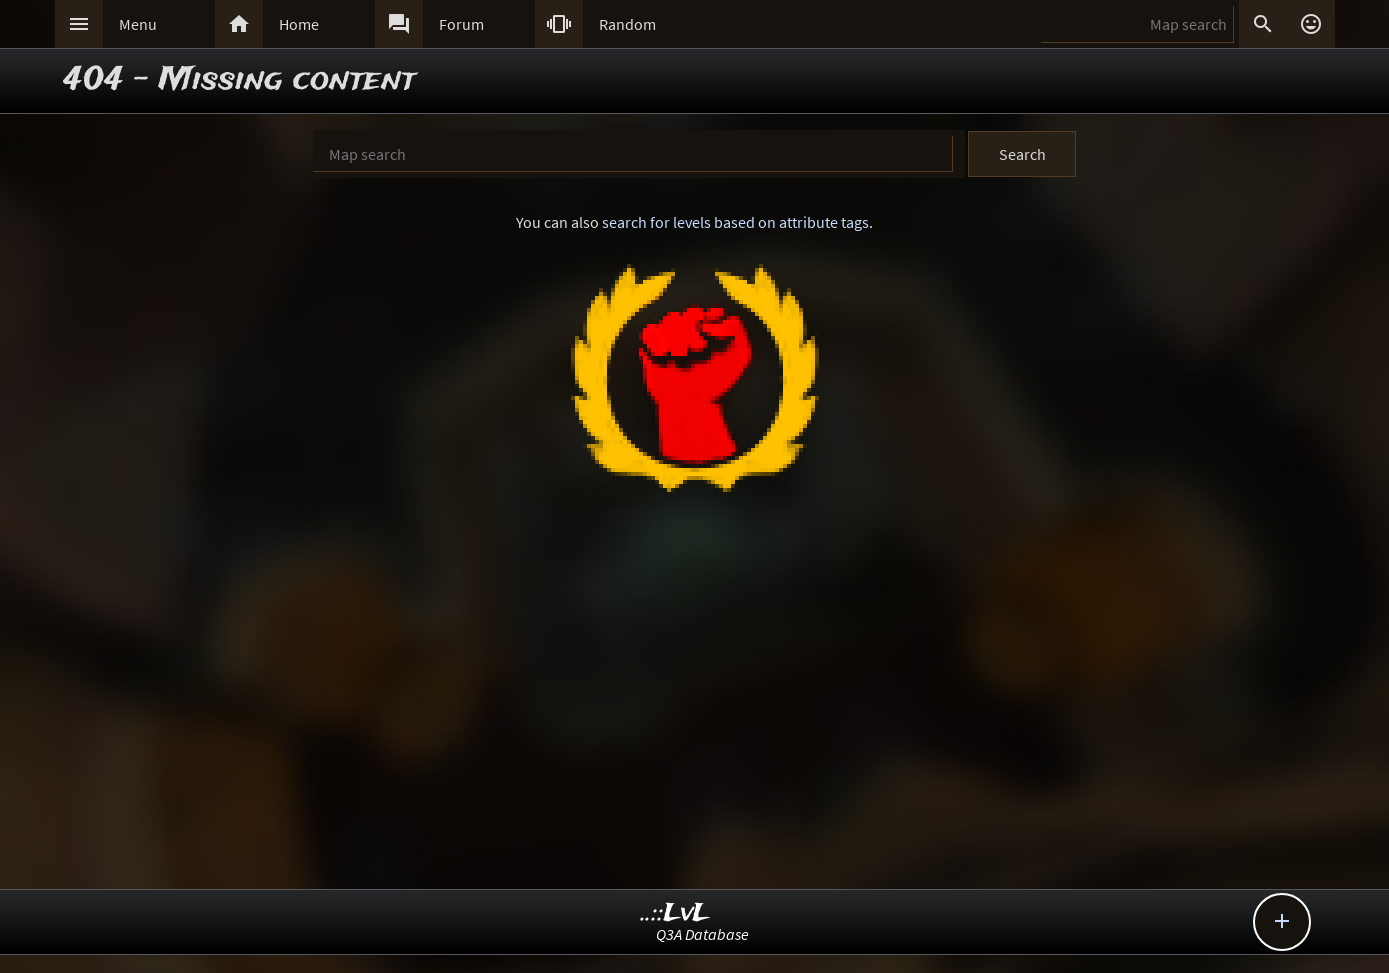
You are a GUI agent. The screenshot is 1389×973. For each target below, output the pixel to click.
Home (299, 24)
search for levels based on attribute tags (735, 222)
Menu (138, 24)
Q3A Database (702, 934)
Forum (461, 24)
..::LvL (675, 913)
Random (627, 24)
